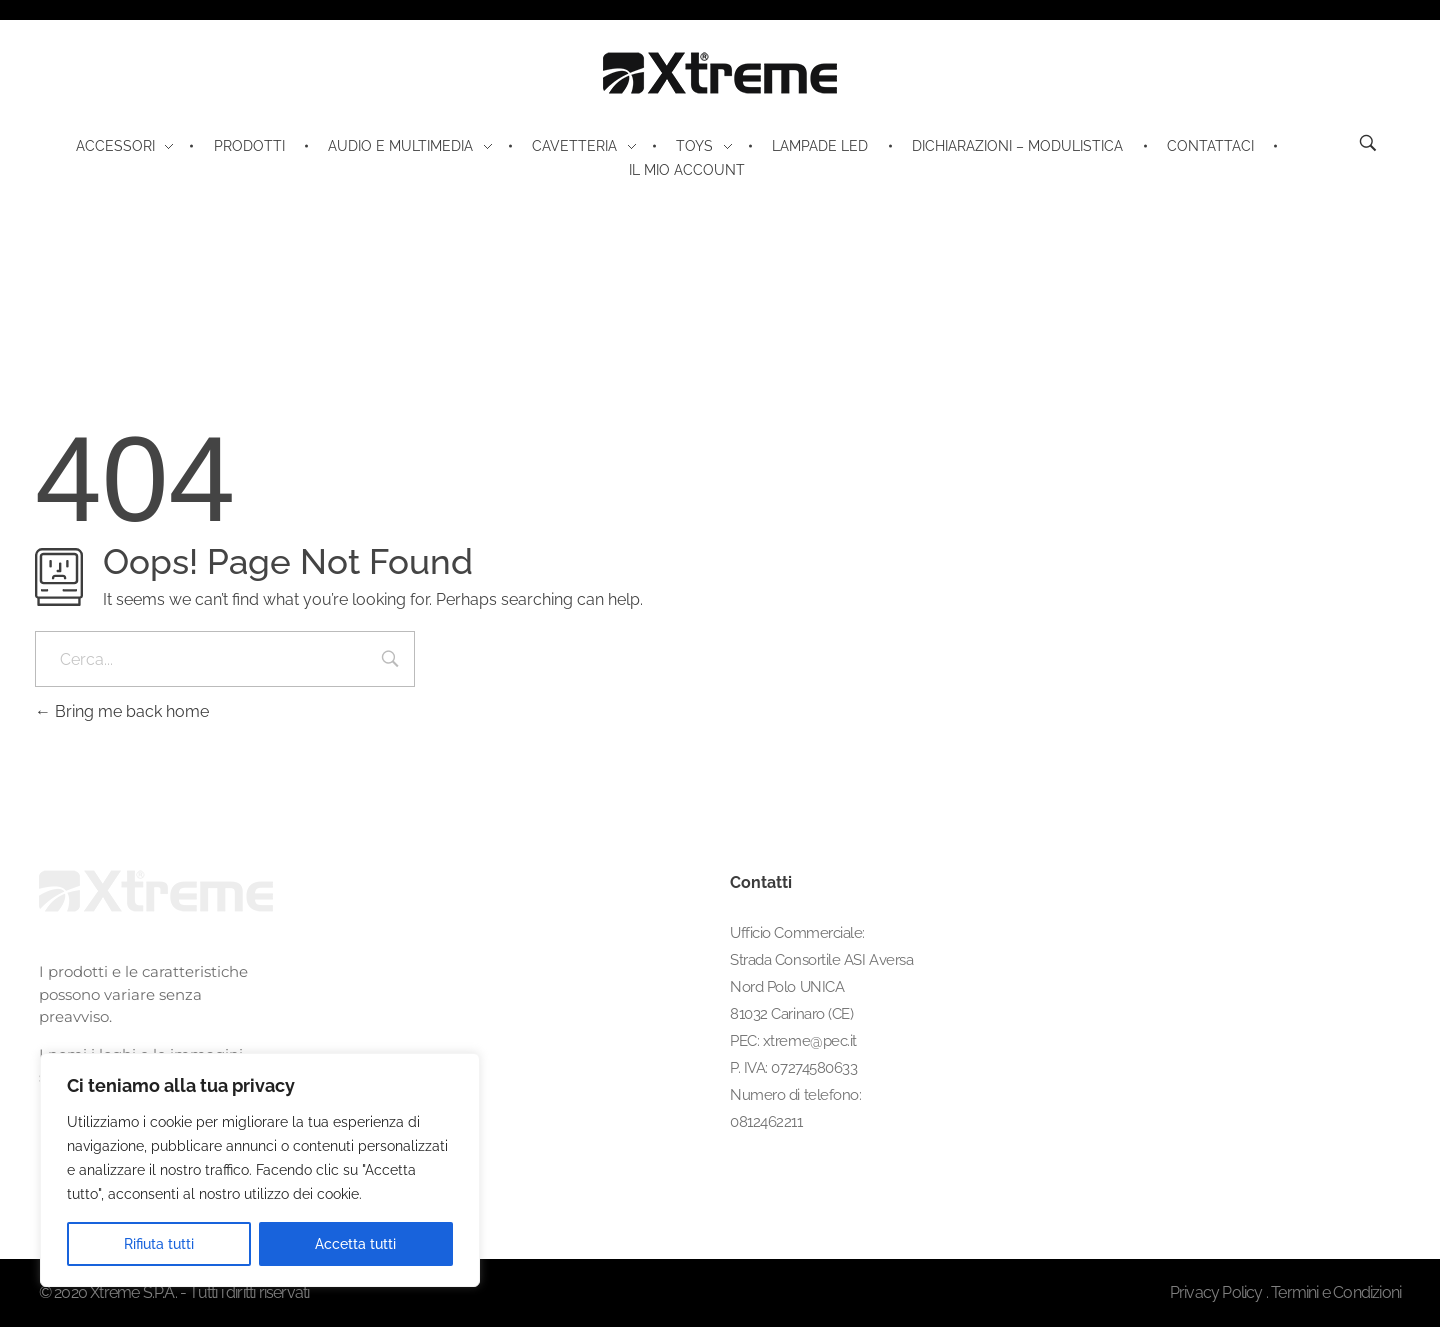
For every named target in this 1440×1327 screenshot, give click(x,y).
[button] (1378, 1272)
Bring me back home (122, 711)
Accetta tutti (355, 1244)
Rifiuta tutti (159, 1244)
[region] (260, 1170)
